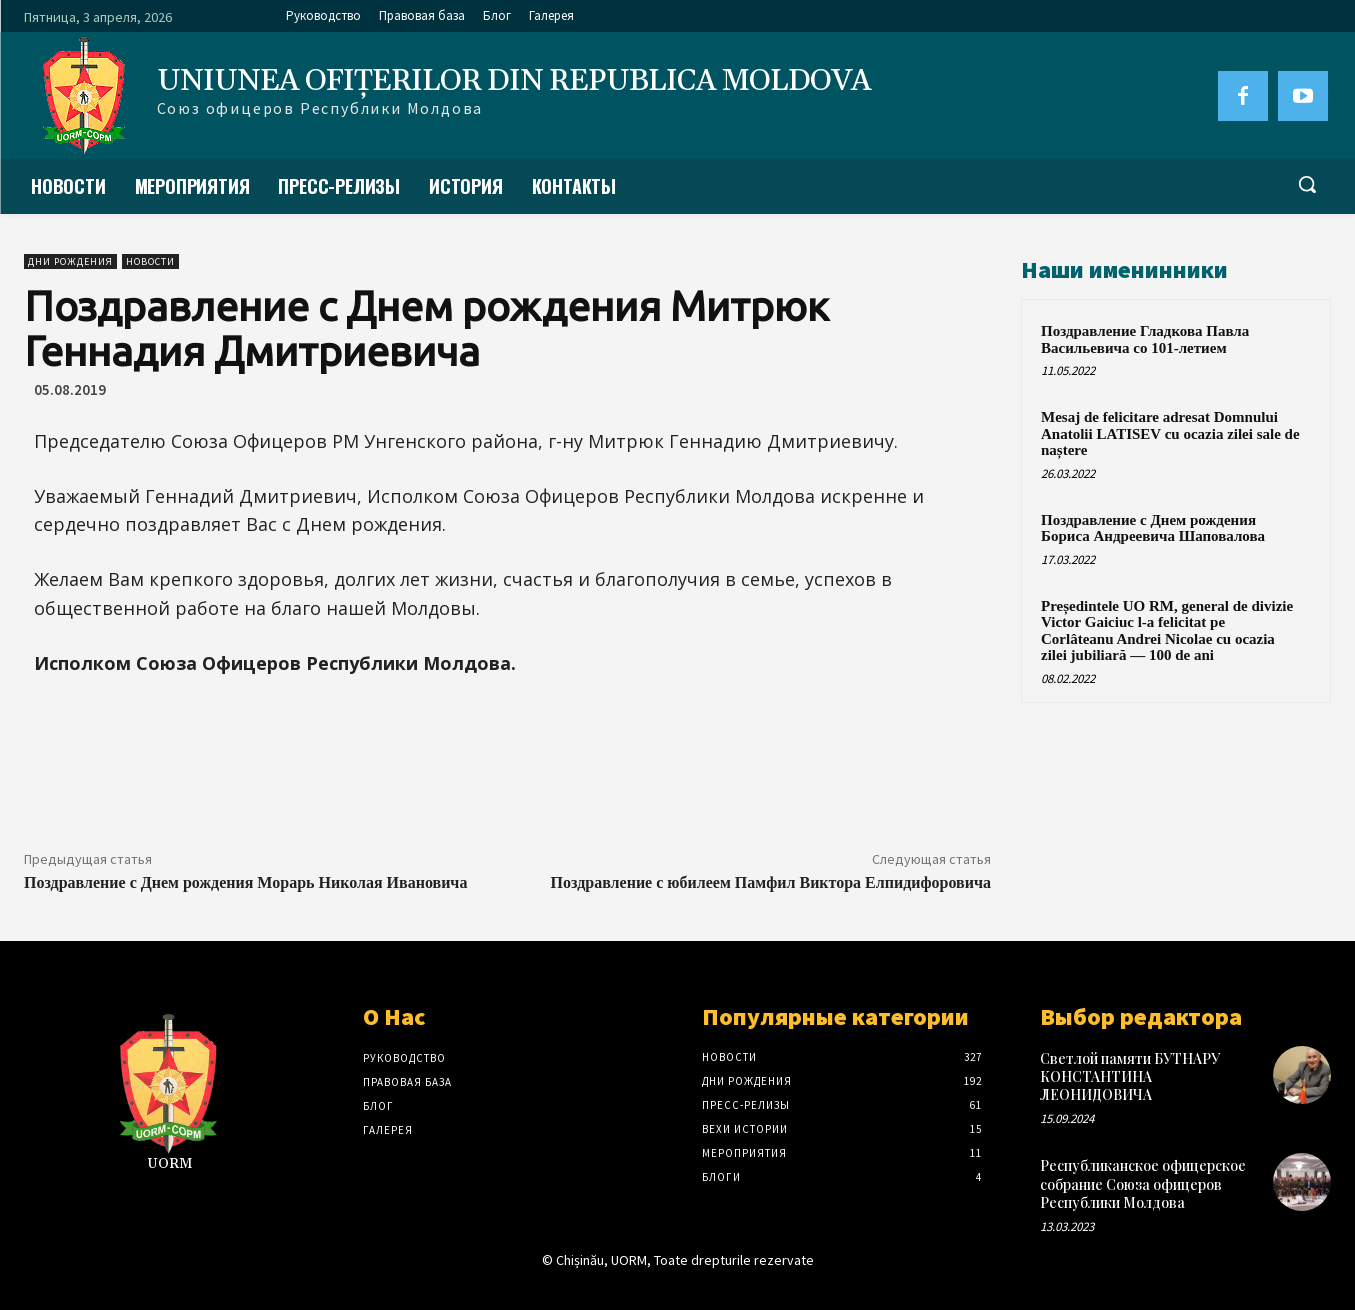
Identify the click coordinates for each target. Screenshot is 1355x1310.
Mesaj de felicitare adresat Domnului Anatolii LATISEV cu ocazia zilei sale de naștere (1170, 433)
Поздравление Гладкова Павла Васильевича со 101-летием (1145, 339)
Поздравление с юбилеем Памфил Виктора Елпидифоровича (771, 882)
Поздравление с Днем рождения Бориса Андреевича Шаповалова (1153, 528)
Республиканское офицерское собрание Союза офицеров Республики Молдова (1143, 1183)
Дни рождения (70, 261)
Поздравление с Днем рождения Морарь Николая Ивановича (245, 882)
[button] (1307, 184)
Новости (150, 261)
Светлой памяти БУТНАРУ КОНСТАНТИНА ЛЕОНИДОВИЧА (1130, 1076)
